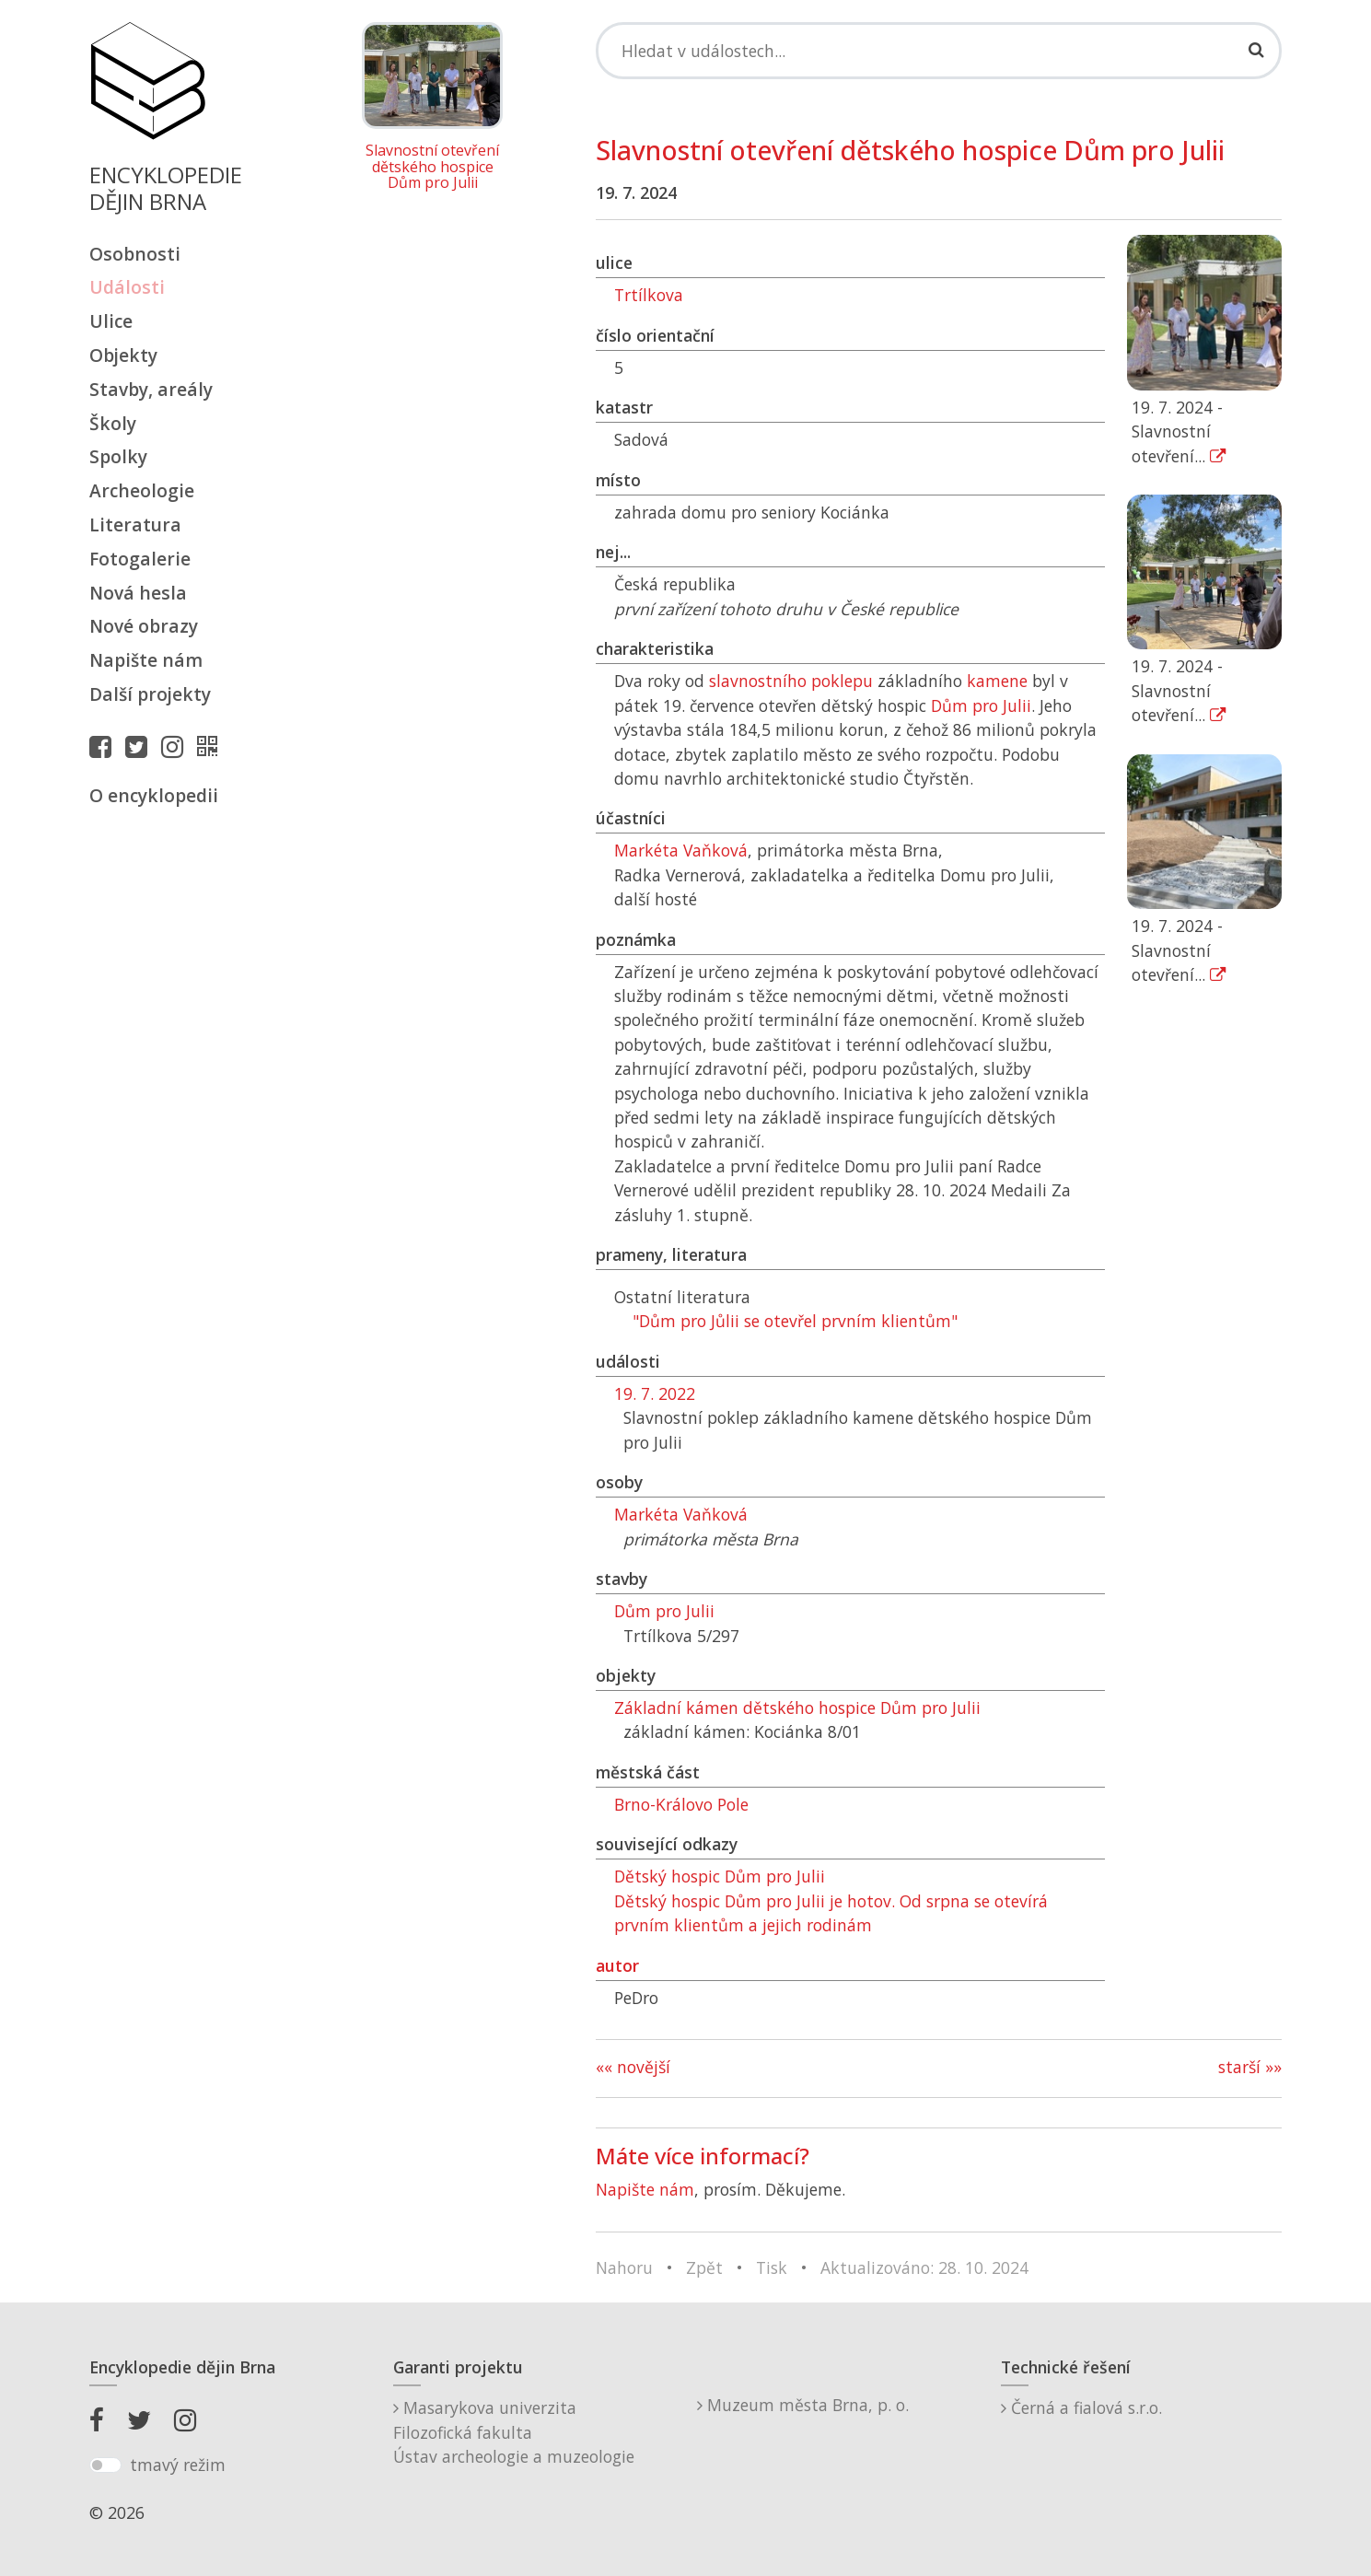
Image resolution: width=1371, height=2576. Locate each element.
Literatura (135, 524)
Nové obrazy (143, 625)
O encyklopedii (153, 795)
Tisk (771, 2267)
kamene (997, 681)
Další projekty (150, 694)
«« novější (633, 2067)
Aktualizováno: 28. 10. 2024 (924, 2267)
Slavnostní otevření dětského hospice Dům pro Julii (432, 167)
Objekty (123, 355)
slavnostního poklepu (791, 681)
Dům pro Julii (981, 705)
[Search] (939, 50)
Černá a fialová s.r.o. (1081, 2407)
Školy (112, 423)
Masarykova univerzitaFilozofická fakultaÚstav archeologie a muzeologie (513, 2431)
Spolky (118, 456)
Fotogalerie (140, 558)
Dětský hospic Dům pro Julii (719, 1876)
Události (127, 286)
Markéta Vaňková (681, 850)
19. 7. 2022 (654, 1393)
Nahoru (624, 2267)
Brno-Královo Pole (681, 1804)
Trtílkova (648, 295)
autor (617, 1965)
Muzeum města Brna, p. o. (803, 2405)
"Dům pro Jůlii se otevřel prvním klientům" (795, 1321)
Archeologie (141, 490)
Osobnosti (134, 253)
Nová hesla (138, 592)
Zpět (704, 2267)
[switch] (105, 2465)
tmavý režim (178, 2465)
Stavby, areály (151, 389)
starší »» (1250, 2067)
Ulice (111, 321)
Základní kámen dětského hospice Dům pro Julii (797, 1707)
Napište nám (146, 659)
